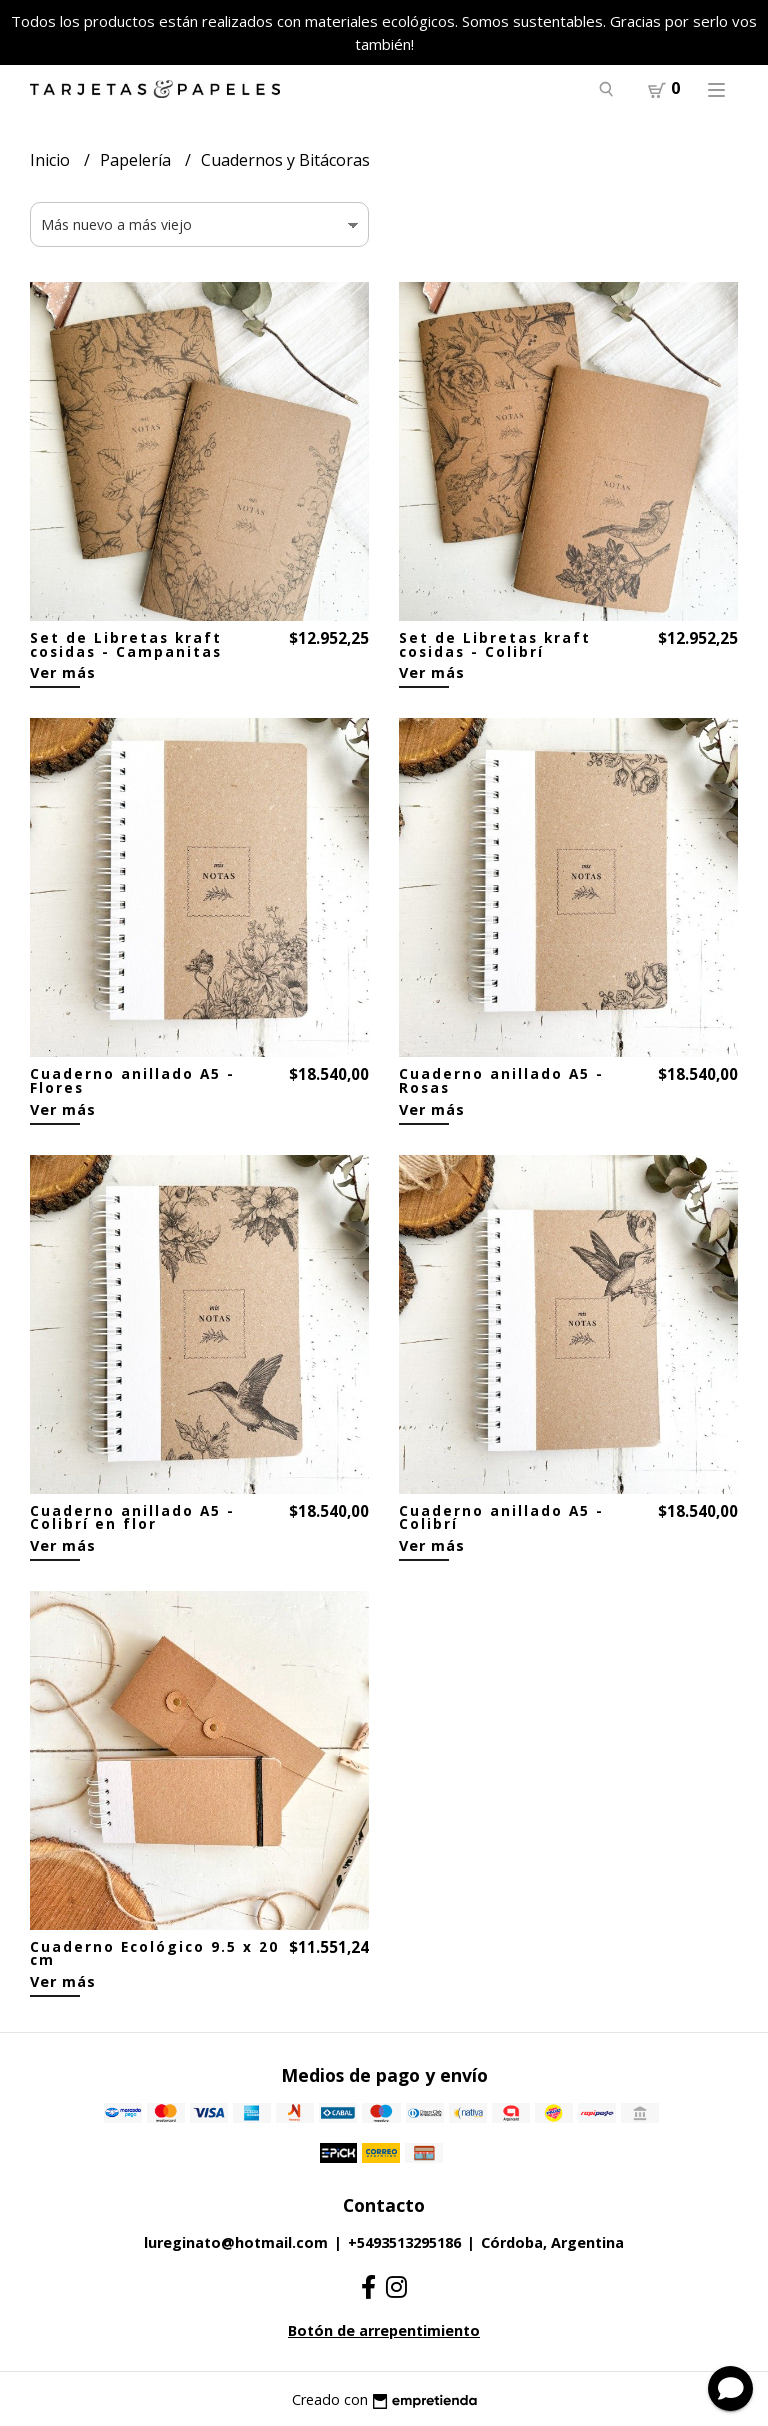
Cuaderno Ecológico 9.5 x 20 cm (154, 1953)
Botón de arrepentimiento (384, 2330)
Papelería (137, 160)
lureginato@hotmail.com (236, 2242)
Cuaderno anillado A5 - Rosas (501, 1080)
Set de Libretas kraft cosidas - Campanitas (126, 644)
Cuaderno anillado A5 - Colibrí (501, 1517)
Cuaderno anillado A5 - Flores (132, 1080)
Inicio (52, 160)
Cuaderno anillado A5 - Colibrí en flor (132, 1517)
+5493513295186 (404, 2242)
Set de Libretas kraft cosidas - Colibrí (495, 644)
